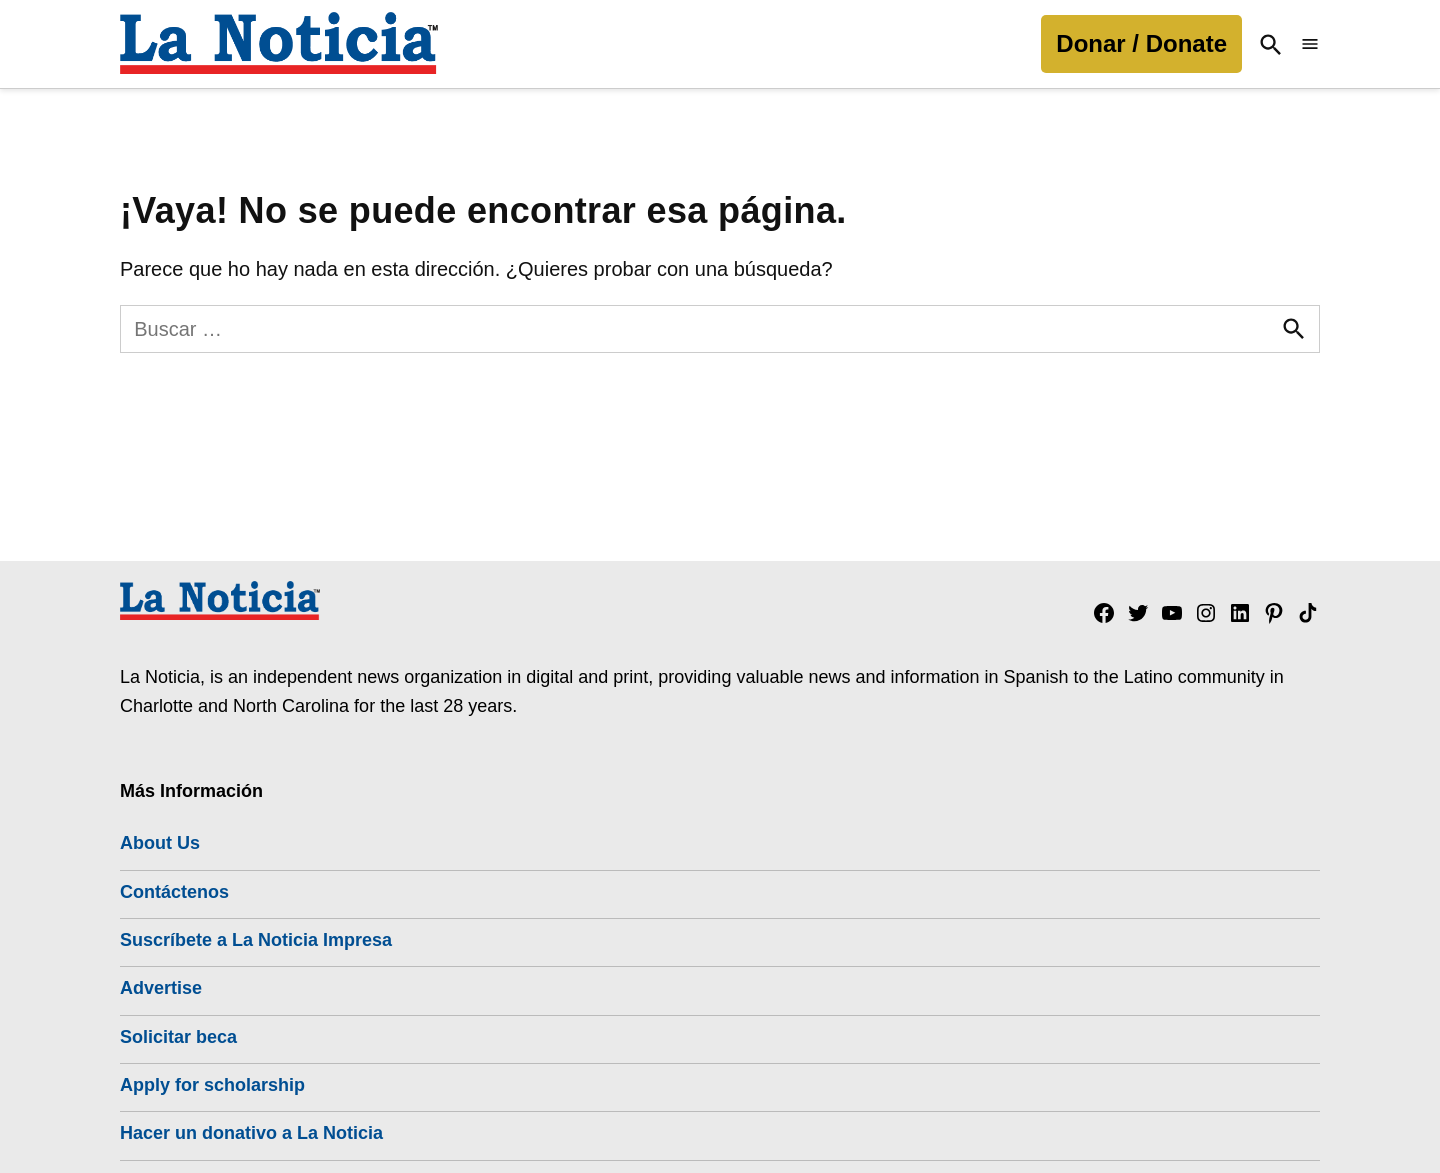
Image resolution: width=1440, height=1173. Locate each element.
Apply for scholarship (212, 1085)
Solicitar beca (178, 1037)
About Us (160, 843)
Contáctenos (174, 892)
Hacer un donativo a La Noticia (251, 1133)
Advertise (161, 988)
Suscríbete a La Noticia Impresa (256, 940)
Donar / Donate (1141, 43)
